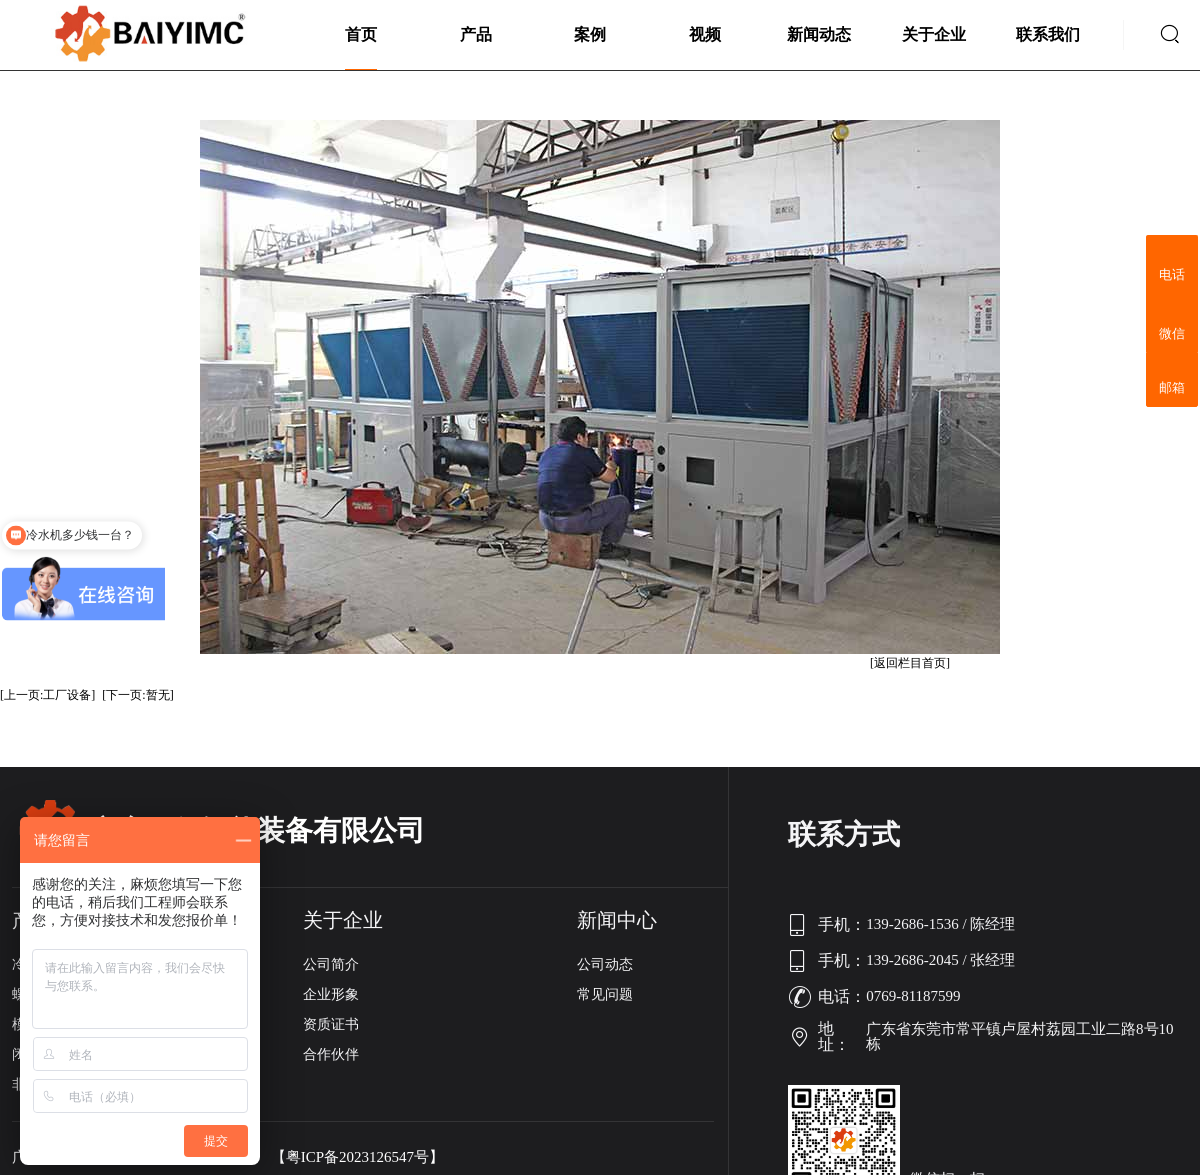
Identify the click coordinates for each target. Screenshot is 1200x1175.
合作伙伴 (331, 1054)
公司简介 (331, 964)
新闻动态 (819, 34)
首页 (361, 34)
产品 (476, 34)
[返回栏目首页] (910, 663)
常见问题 (605, 994)
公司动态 (605, 964)
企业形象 (331, 994)
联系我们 (1048, 34)
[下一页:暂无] (137, 695)
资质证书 (331, 1024)
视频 (705, 34)
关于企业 (934, 34)
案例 (590, 34)
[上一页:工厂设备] (47, 695)
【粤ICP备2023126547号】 (357, 1157)
